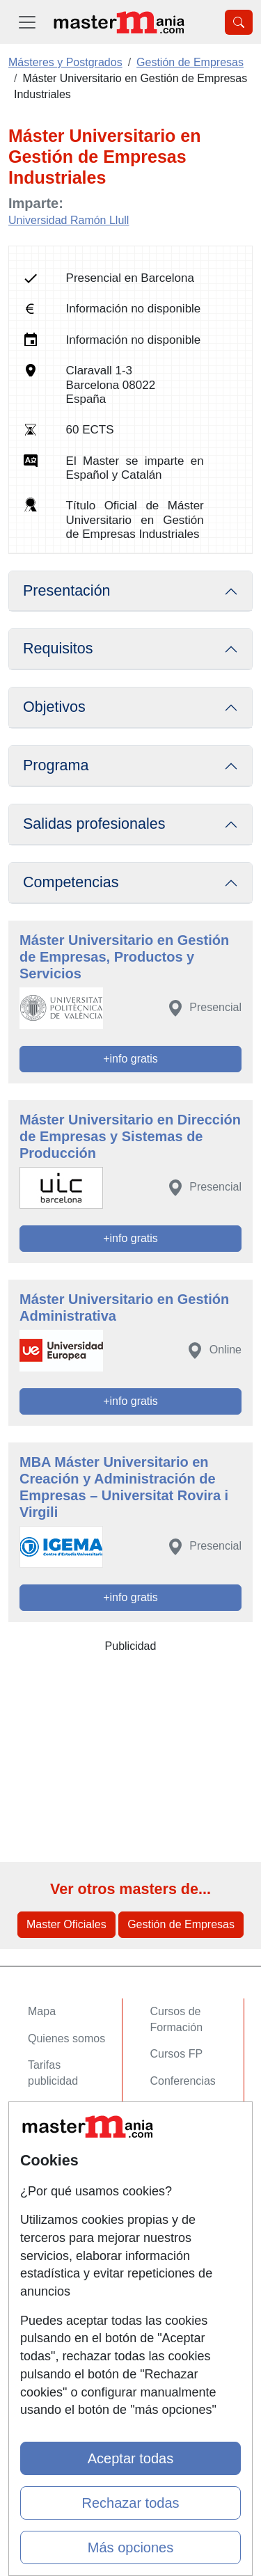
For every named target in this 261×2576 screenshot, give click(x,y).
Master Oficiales (66, 1924)
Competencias (71, 882)
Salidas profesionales (94, 824)
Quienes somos (66, 2038)
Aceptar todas (130, 2458)
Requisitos (58, 648)
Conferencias (183, 2081)
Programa (55, 765)
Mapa (42, 2011)
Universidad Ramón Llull (68, 220)
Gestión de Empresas (181, 1924)
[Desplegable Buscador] (239, 22)
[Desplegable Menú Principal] (27, 22)
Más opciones (130, 2547)
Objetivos (54, 707)
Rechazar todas (130, 2503)
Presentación (67, 590)
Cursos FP (176, 2054)
